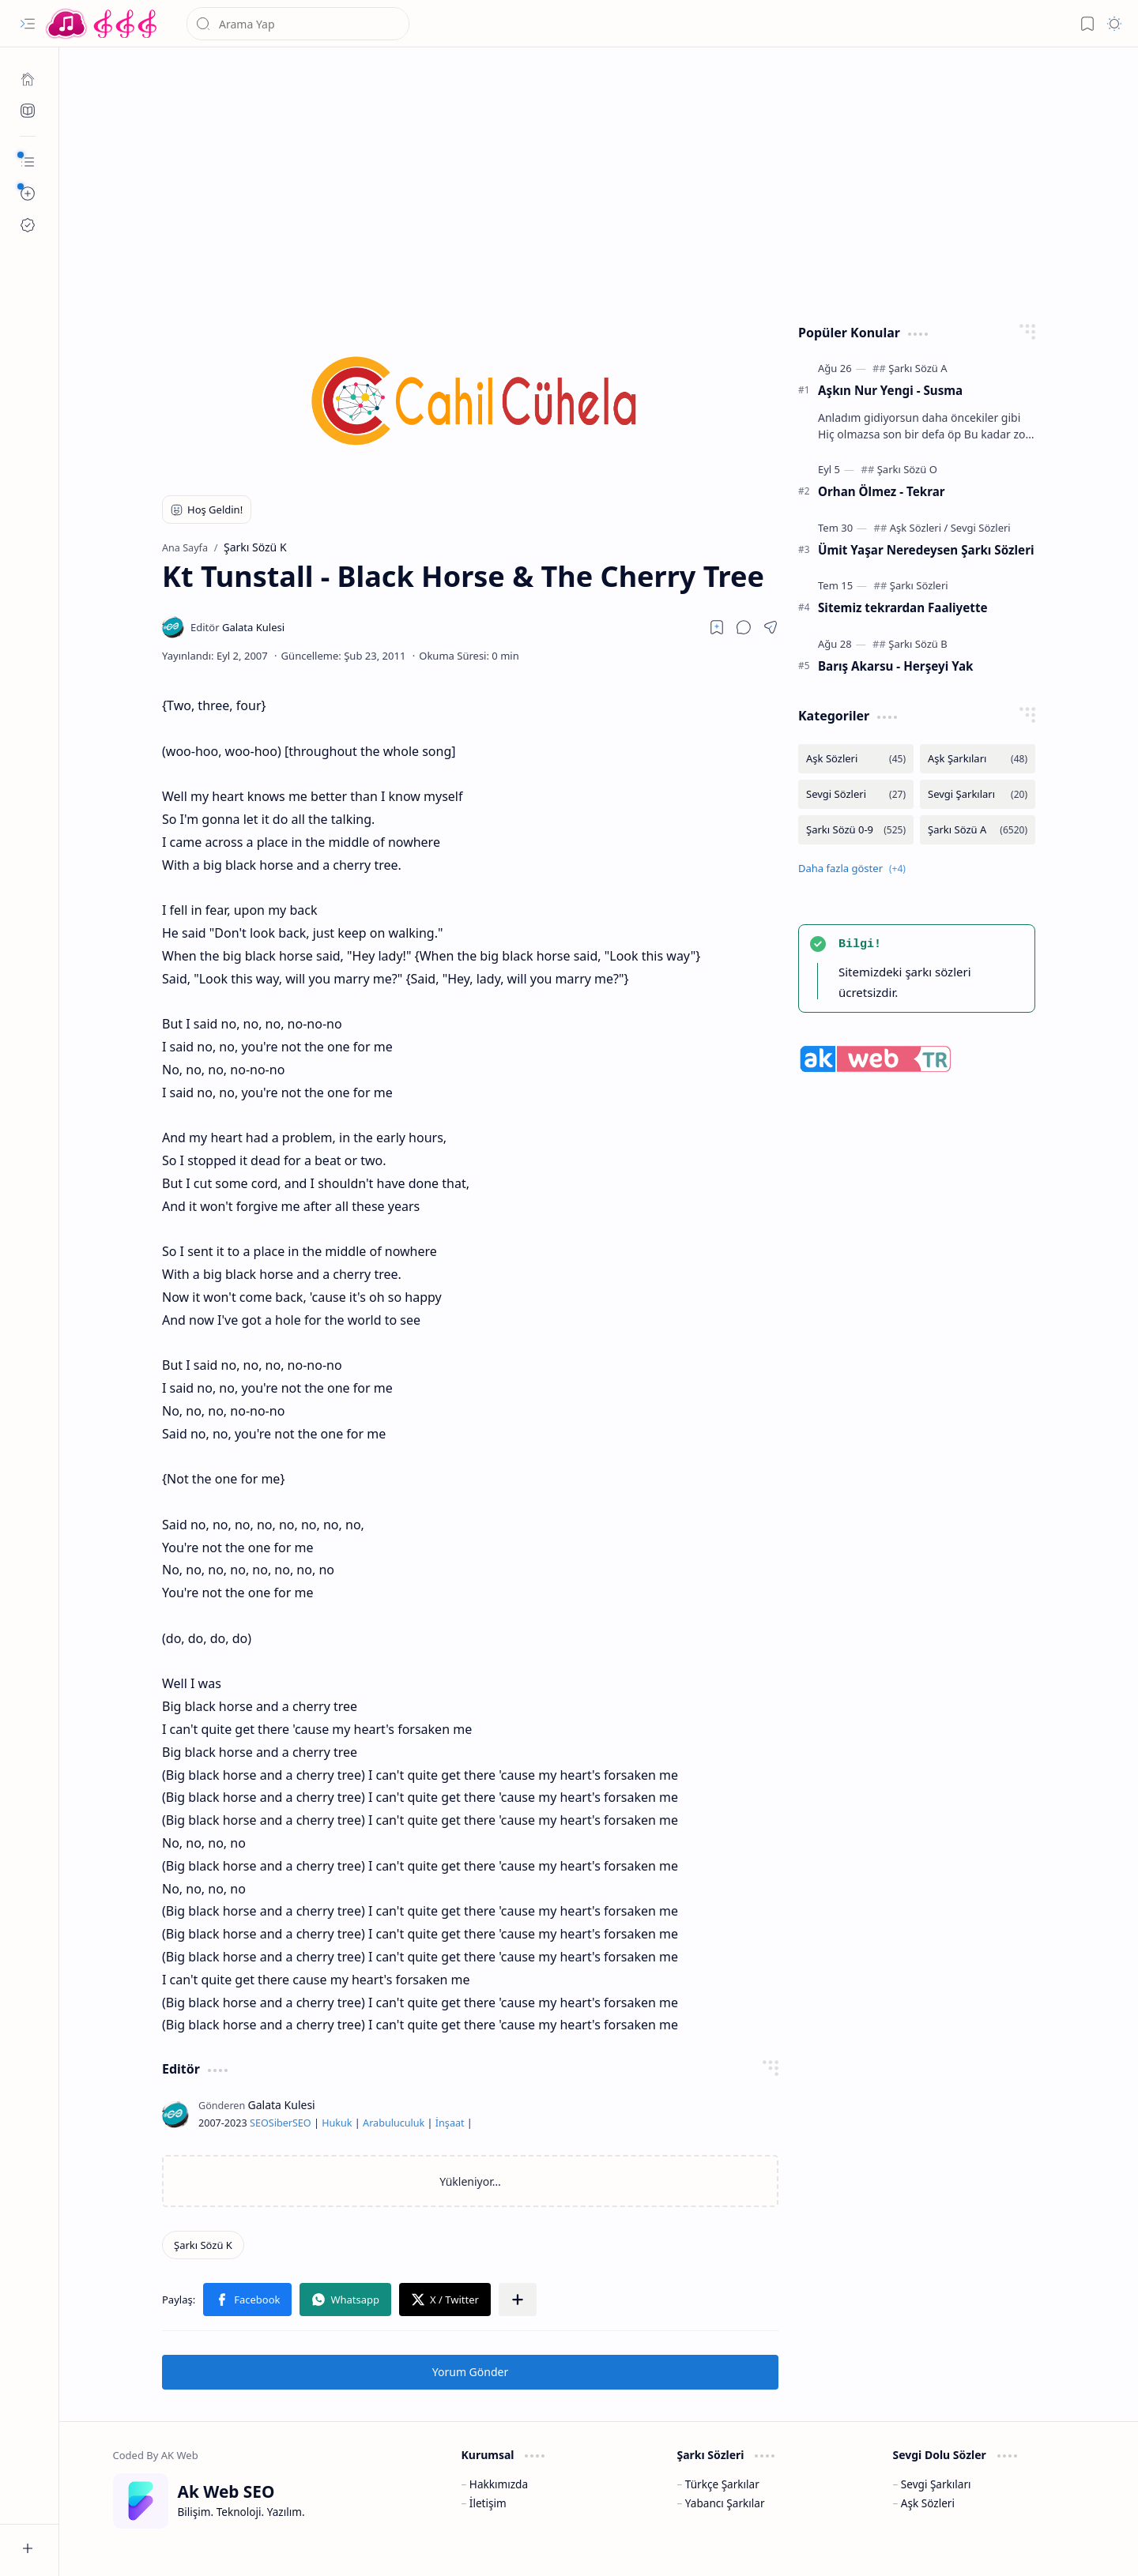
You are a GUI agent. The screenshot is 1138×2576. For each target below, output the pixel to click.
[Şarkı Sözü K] (203, 2245)
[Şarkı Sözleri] (919, 585)
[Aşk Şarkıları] (977, 758)
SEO (259, 2123)
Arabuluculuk (393, 2123)
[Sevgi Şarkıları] (977, 794)
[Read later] (717, 627)
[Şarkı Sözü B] (917, 644)
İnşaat (450, 2123)
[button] (28, 24)
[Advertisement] (599, 181)
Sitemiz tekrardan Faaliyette (903, 607)
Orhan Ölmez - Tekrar (881, 491)
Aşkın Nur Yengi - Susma (890, 390)
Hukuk (337, 2123)
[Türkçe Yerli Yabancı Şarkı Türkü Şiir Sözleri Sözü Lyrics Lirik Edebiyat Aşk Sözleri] (102, 23)
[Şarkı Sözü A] (917, 368)
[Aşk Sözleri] (919, 528)
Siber (280, 2123)
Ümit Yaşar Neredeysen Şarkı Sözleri (926, 550)
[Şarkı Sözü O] (907, 469)
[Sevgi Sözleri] (981, 528)
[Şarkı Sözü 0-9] (856, 829)
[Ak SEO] (27, 110)
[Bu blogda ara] (298, 23)
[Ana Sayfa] (27, 79)
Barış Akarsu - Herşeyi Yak (895, 666)
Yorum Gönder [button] (470, 2371)
